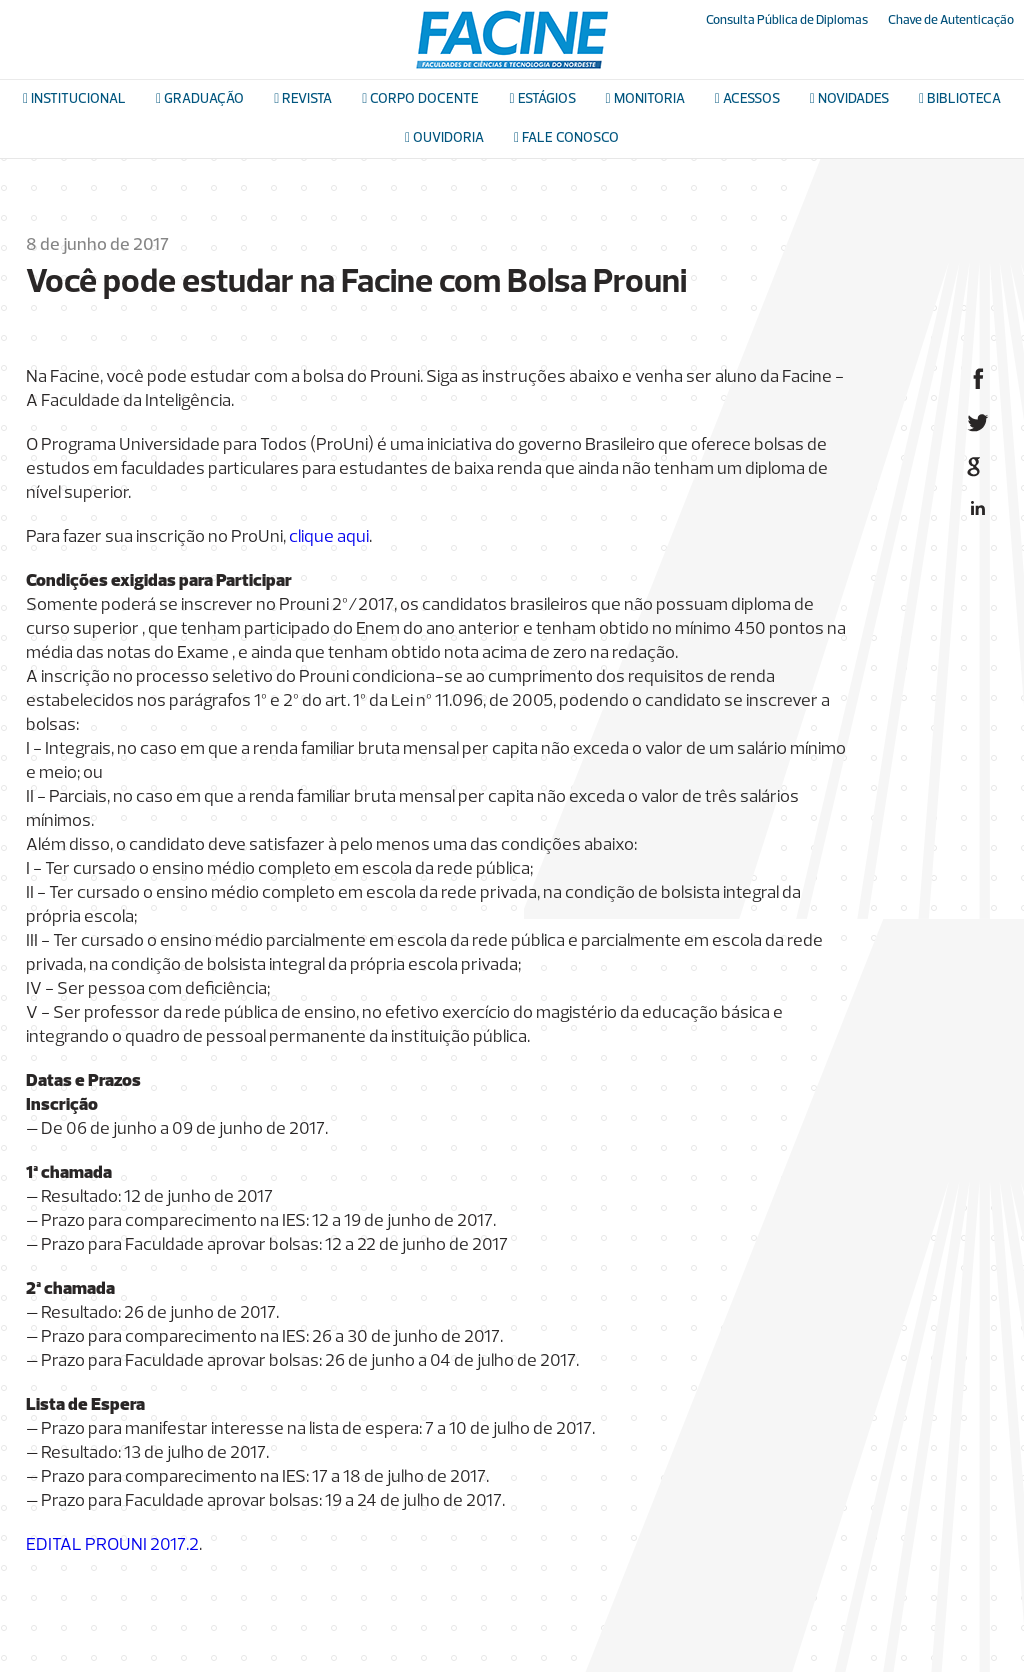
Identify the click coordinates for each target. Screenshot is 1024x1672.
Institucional (74, 99)
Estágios (542, 99)
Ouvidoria (444, 138)
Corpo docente (420, 99)
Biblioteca (960, 99)
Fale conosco (566, 138)
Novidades (849, 99)
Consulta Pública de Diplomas (787, 20)
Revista (303, 99)
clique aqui (329, 537)
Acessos (747, 99)
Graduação (200, 99)
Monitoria (645, 99)
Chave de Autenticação (951, 20)
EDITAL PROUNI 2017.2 (112, 1545)
